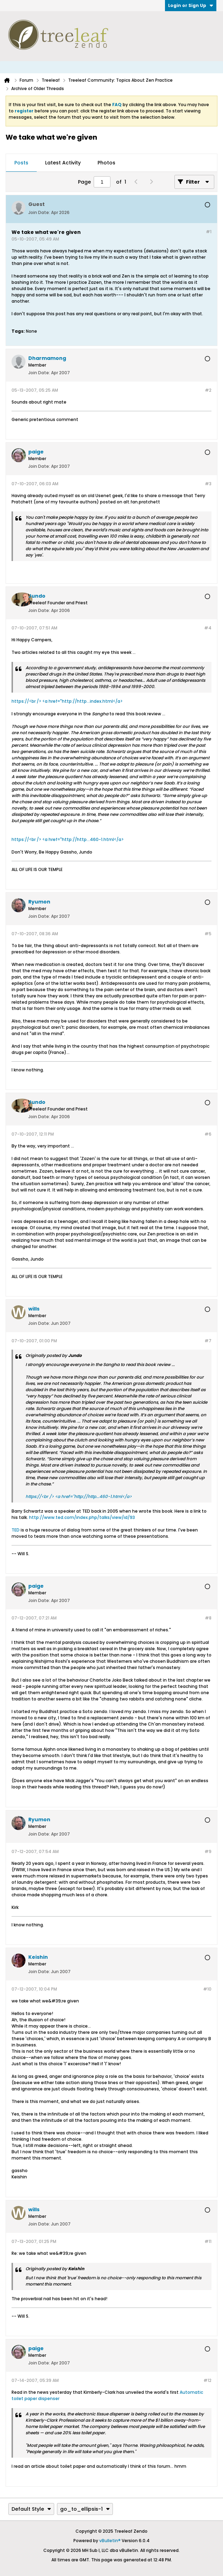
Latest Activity (63, 162)
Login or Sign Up (190, 5)
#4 (207, 628)
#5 (207, 934)
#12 (207, 2380)
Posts (21, 162)
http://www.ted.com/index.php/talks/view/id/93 (82, 1517)
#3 (208, 484)
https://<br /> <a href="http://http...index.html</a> (67, 701)
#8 (208, 1618)
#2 (208, 390)
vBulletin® (110, 2541)
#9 (207, 1851)
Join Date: (39, 212)
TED (16, 1530)
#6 (207, 1134)
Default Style (31, 2508)
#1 (208, 232)
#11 (207, 2241)
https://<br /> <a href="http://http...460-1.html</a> (68, 839)
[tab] (21, 163)
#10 (207, 1989)
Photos (106, 162)
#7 (207, 1341)
